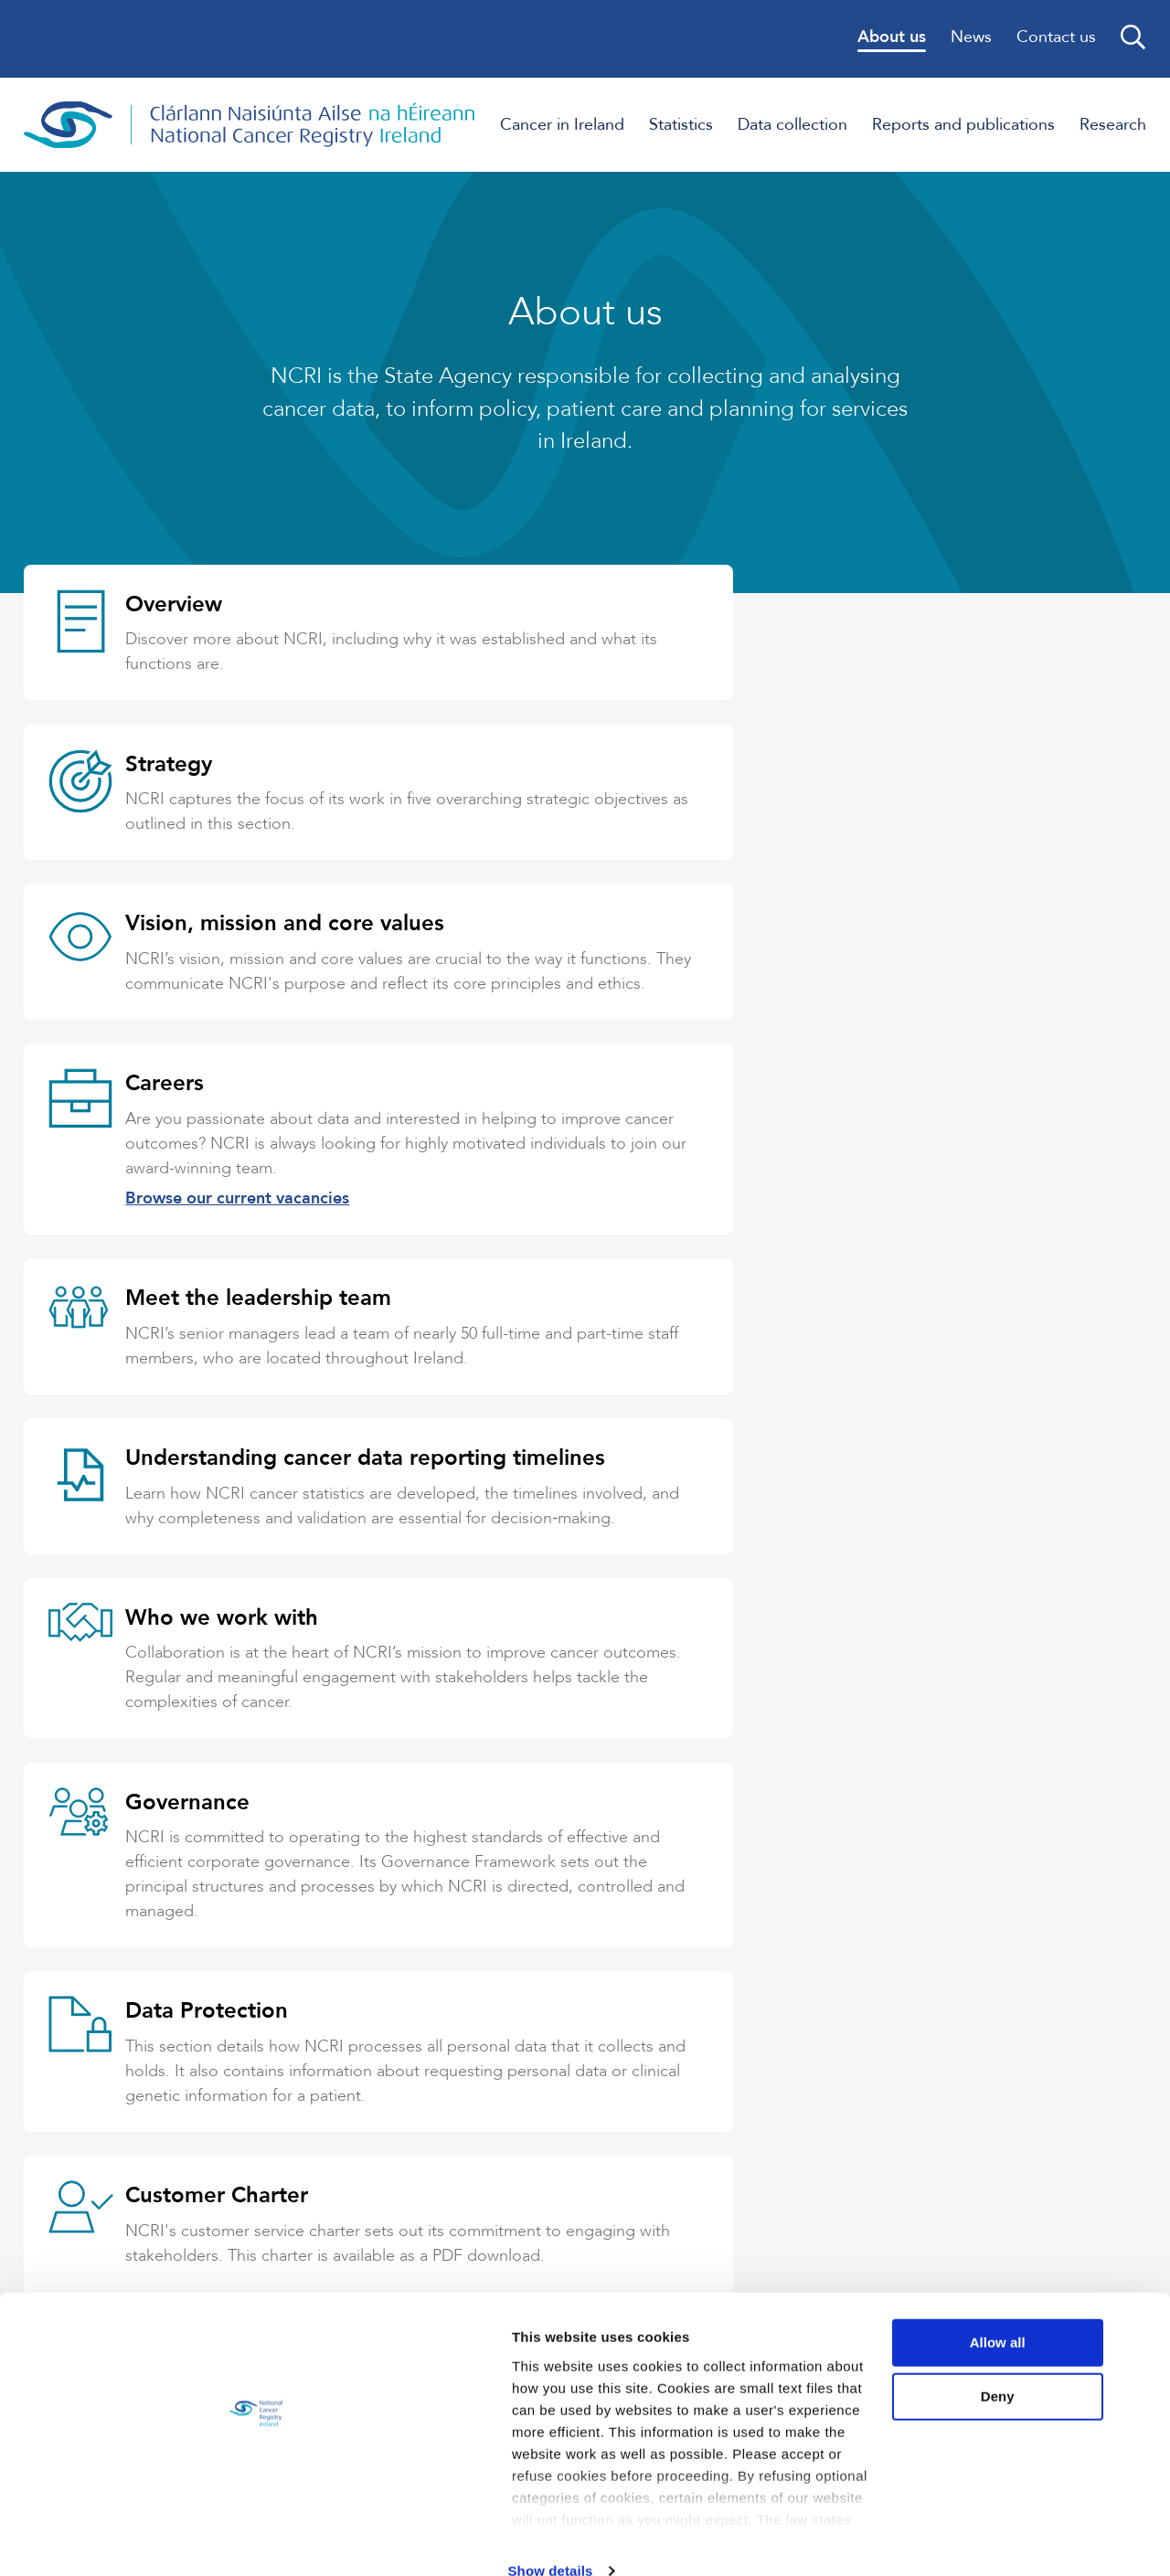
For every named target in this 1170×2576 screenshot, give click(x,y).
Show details (281, 2540)
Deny (1018, 2372)
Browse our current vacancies (800, 957)
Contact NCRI (337, 2129)
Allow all (1018, 2317)
